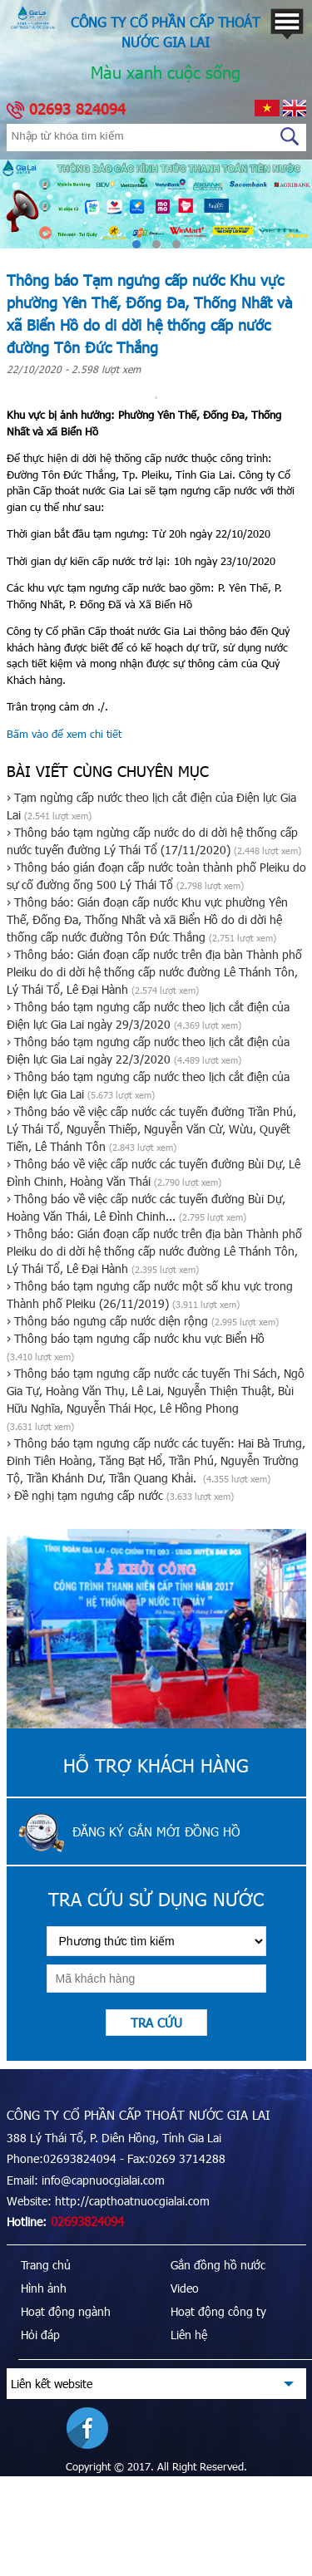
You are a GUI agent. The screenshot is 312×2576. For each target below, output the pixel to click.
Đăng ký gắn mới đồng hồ (156, 1831)
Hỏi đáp (40, 2334)
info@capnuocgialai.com (103, 2180)
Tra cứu (156, 2022)
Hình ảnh (44, 2288)
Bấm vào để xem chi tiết (64, 733)
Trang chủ (46, 2265)
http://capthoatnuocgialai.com (132, 2201)
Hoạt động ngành (66, 2311)
